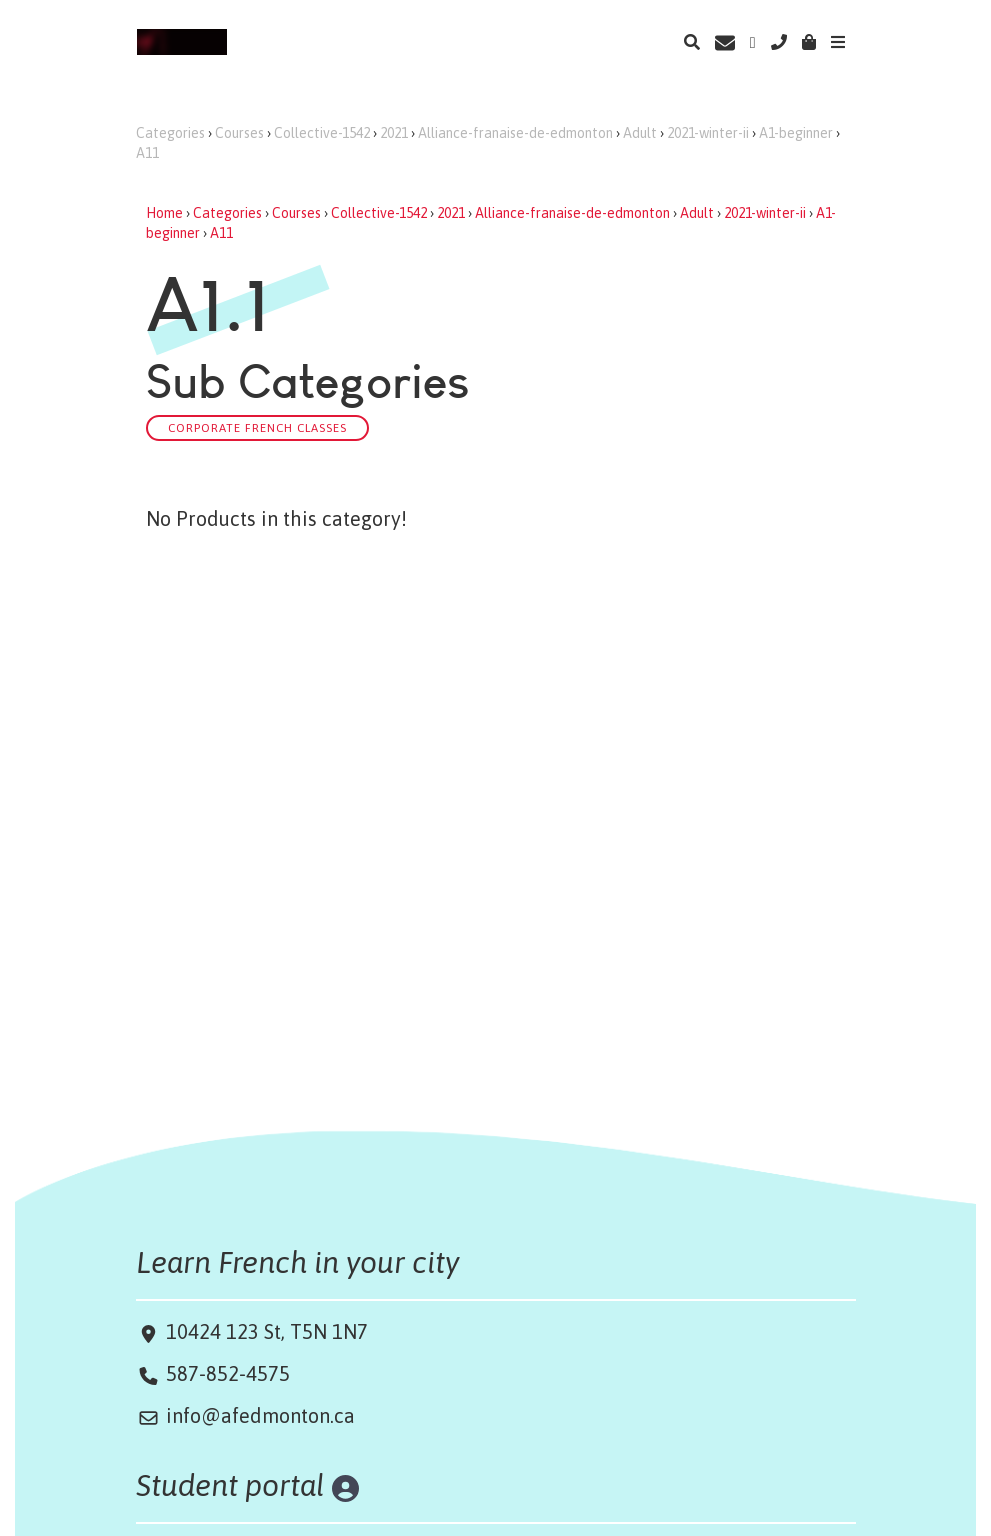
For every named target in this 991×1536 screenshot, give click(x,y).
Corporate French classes (257, 427)
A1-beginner (796, 133)
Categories (170, 133)
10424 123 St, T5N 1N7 (264, 1331)
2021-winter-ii (708, 133)
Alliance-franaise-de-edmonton (515, 133)
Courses (239, 133)
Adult (640, 133)
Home (164, 213)
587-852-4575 (228, 1373)
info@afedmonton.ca (260, 1415)
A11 (147, 153)
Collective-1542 (322, 133)
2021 (394, 133)
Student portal (230, 1485)
